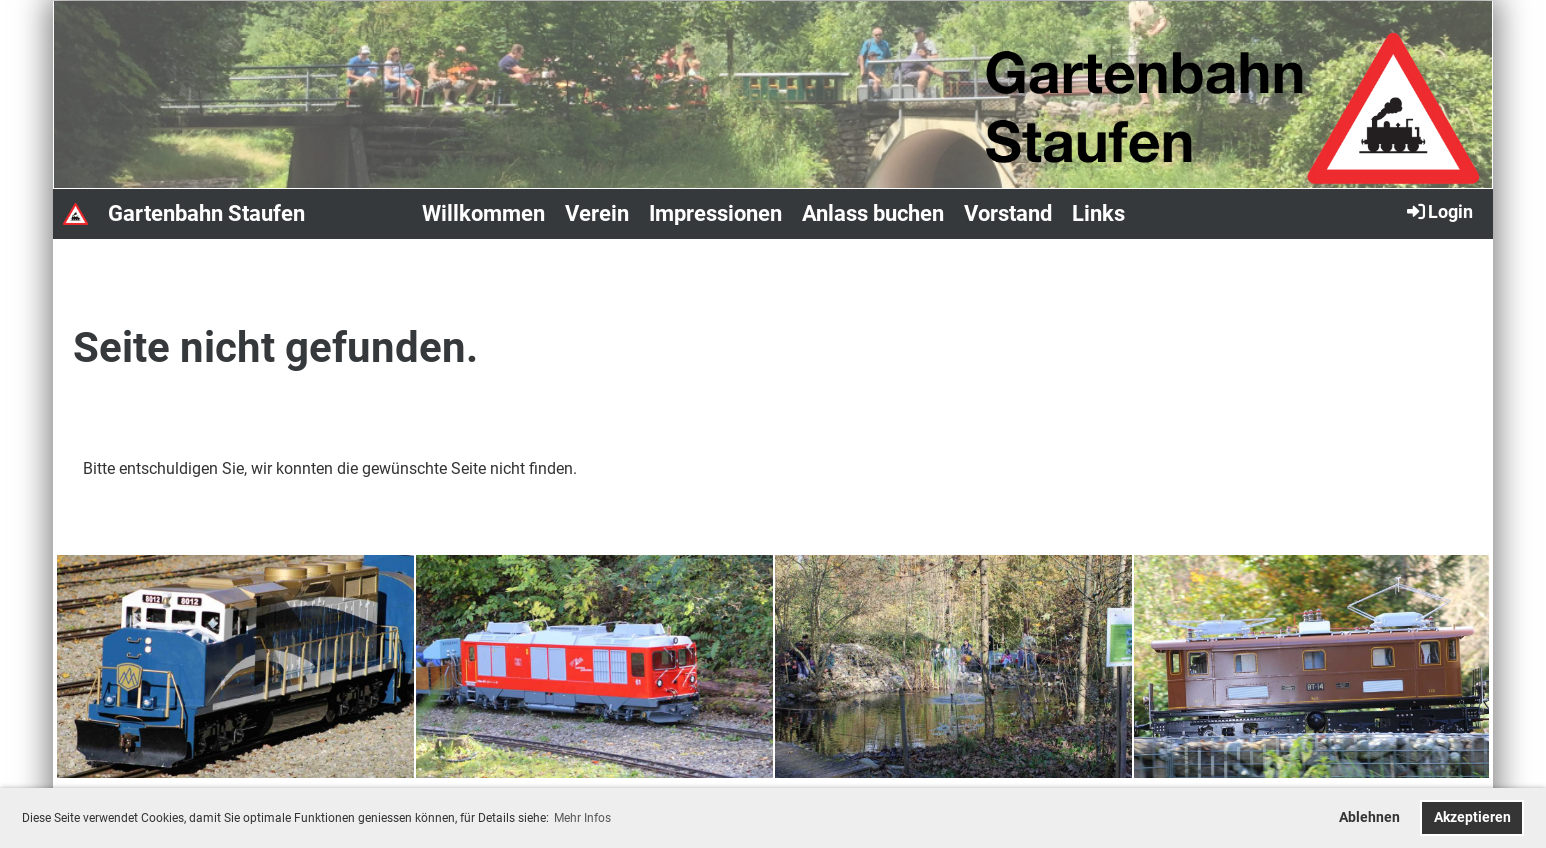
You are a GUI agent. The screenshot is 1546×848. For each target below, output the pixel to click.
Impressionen (715, 213)
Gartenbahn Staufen (206, 213)
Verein (597, 213)
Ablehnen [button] (1369, 817)
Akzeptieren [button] (1472, 817)
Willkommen (483, 213)
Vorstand (1008, 213)
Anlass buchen (873, 213)
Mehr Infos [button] (582, 818)
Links (1098, 213)
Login (1438, 211)
